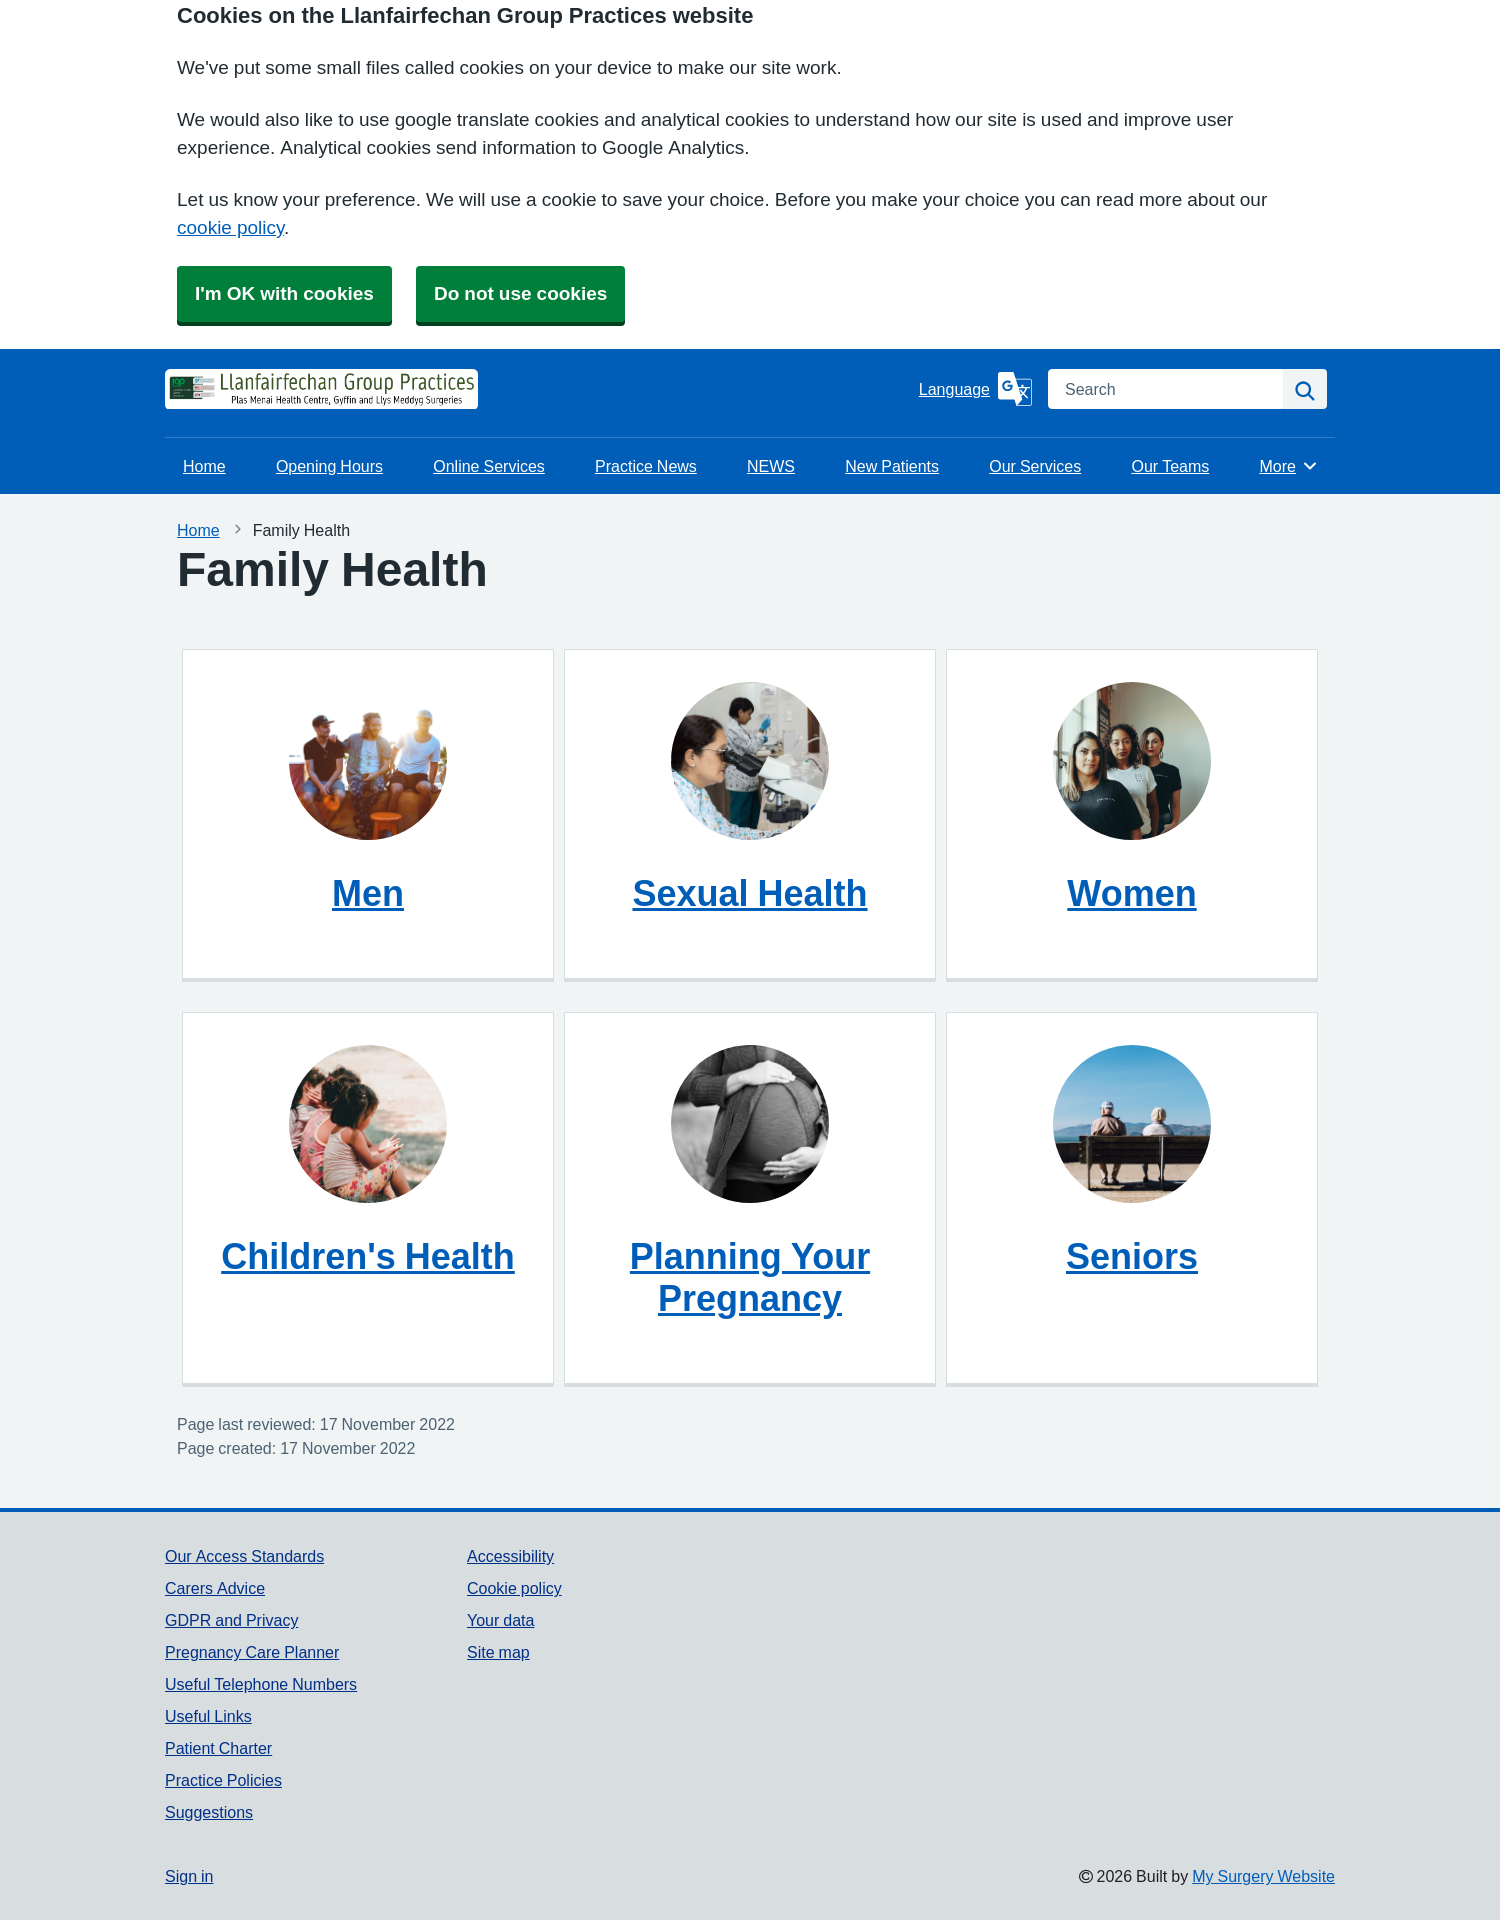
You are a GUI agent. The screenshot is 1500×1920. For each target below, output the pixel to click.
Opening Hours (329, 466)
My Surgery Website (1263, 1876)
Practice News (646, 466)
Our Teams (1170, 466)
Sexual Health (749, 893)
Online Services (489, 466)
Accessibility (510, 1556)
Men (368, 893)
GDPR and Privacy (231, 1620)
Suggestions (209, 1812)
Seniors (1132, 1256)
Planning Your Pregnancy (750, 1277)
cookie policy (230, 227)
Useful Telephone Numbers (261, 1684)
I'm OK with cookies (284, 293)
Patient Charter (218, 1748)
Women (1131, 893)
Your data (500, 1620)
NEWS (771, 466)
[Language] (975, 389)
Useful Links (208, 1716)
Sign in (189, 1876)
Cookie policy (514, 1588)
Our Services (1035, 466)
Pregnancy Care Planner (252, 1652)
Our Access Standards (244, 1556)
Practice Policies (223, 1780)
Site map (498, 1652)
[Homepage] (215, 389)
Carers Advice (215, 1588)
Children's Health (368, 1256)
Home (204, 466)
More (1288, 466)
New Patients (892, 466)
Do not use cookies (520, 293)
